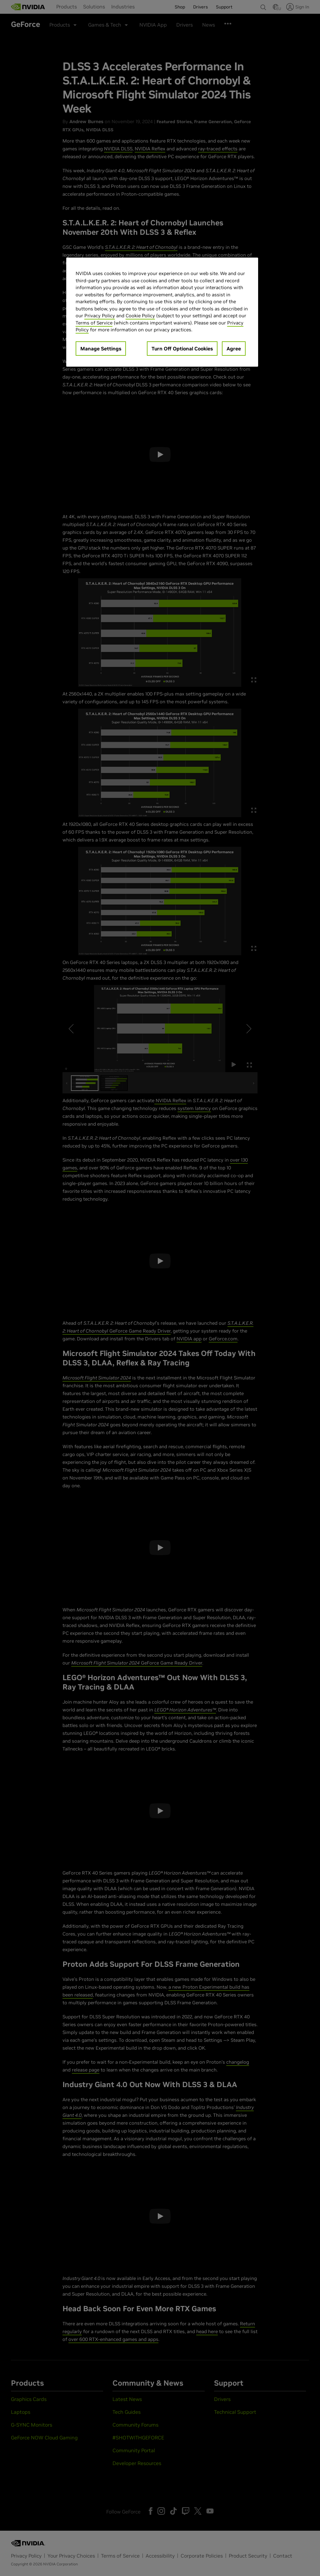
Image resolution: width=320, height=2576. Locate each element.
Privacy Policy (99, 316)
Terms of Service (94, 323)
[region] (162, 312)
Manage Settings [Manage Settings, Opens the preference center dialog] (100, 348)
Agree (234, 348)
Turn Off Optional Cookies (182, 348)
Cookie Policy (140, 316)
